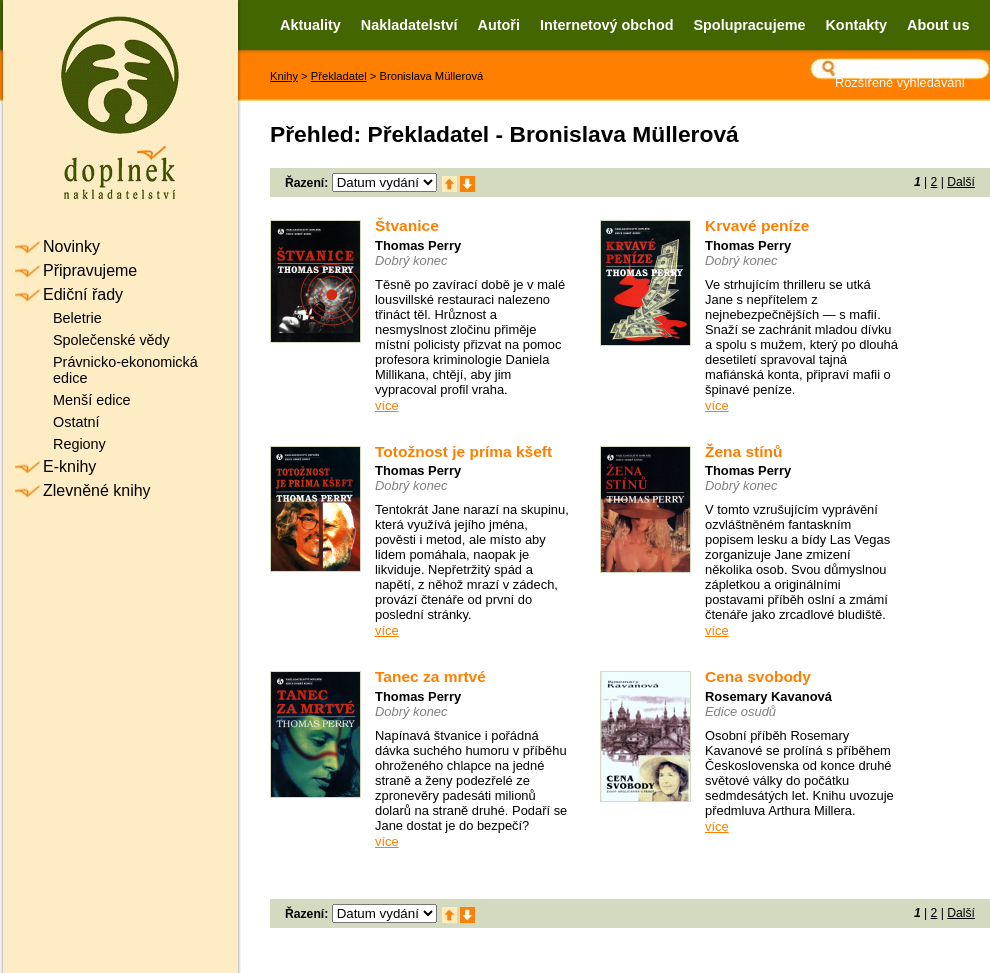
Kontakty (856, 25)
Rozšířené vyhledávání (900, 82)
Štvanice (407, 225)
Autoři (499, 25)
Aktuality (310, 25)
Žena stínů (744, 451)
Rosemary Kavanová (768, 696)
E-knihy (69, 466)
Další (961, 182)
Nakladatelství (409, 25)
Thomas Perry (418, 245)
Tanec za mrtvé (430, 676)
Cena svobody (758, 676)
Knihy (284, 76)
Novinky (71, 246)
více (387, 405)
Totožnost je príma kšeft (463, 451)
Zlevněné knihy (97, 490)
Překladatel (339, 76)
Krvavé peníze (757, 225)
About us (938, 25)
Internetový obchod (607, 25)
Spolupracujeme (749, 25)
